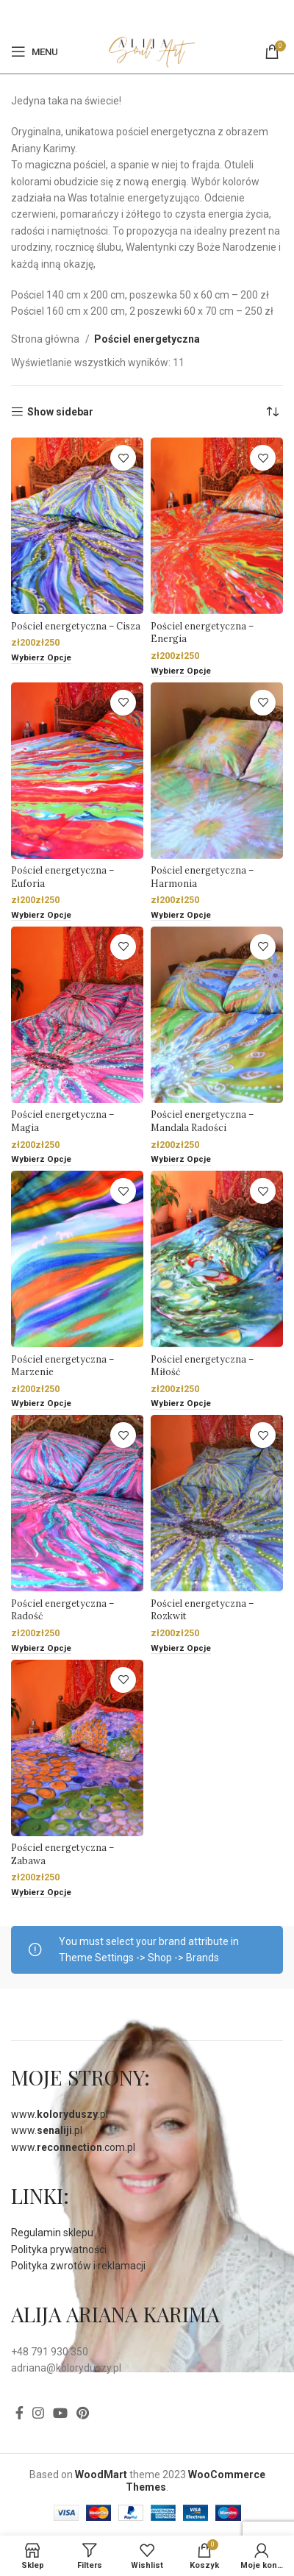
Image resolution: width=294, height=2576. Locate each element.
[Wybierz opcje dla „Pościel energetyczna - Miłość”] (181, 1404)
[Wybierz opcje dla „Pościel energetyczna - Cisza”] (41, 658)
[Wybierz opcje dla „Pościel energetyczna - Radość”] (41, 1649)
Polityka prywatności (59, 2249)
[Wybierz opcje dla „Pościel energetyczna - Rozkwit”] (181, 1649)
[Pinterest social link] (155, 14)
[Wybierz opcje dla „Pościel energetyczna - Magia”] (41, 1160)
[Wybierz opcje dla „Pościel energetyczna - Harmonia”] (181, 915)
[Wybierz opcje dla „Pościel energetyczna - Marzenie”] (41, 1404)
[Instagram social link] (38, 2413)
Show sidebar (60, 412)
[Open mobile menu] (34, 51)
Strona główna (46, 339)
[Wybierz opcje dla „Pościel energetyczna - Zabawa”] (41, 1893)
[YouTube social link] (60, 2413)
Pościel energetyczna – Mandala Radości (202, 1120)
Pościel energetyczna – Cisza (75, 626)
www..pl (59, 2114)
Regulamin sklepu (52, 2232)
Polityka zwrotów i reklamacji (78, 2266)
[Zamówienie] (272, 412)
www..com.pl (73, 2147)
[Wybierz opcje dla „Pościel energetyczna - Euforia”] (41, 915)
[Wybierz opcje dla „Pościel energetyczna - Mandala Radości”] (181, 1160)
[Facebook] (138, 14)
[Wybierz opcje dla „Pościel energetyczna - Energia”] (181, 671)
